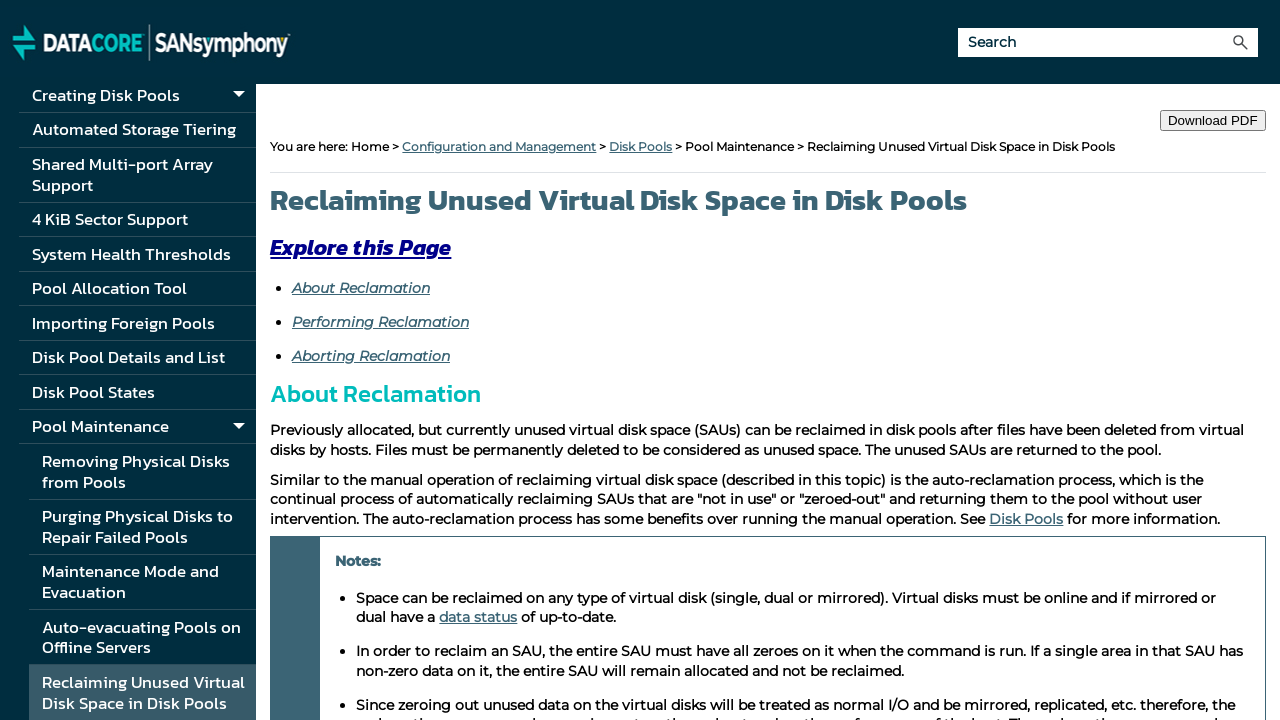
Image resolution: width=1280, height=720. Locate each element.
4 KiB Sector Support (110, 219)
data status (478, 617)
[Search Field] (1108, 42)
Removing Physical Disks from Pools (136, 471)
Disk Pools (640, 147)
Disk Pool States (93, 392)
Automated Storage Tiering (134, 129)
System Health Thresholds (131, 254)
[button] (1240, 42)
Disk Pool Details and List (128, 357)
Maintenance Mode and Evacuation (130, 581)
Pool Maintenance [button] (144, 427)
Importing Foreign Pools (123, 323)
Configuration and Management (499, 147)
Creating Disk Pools (144, 96)
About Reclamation (361, 288)
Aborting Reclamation (371, 356)
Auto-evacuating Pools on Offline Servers (141, 637)
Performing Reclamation (380, 322)
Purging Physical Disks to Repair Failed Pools (137, 526)
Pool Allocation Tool (109, 288)
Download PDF (1213, 120)
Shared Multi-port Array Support (122, 174)
